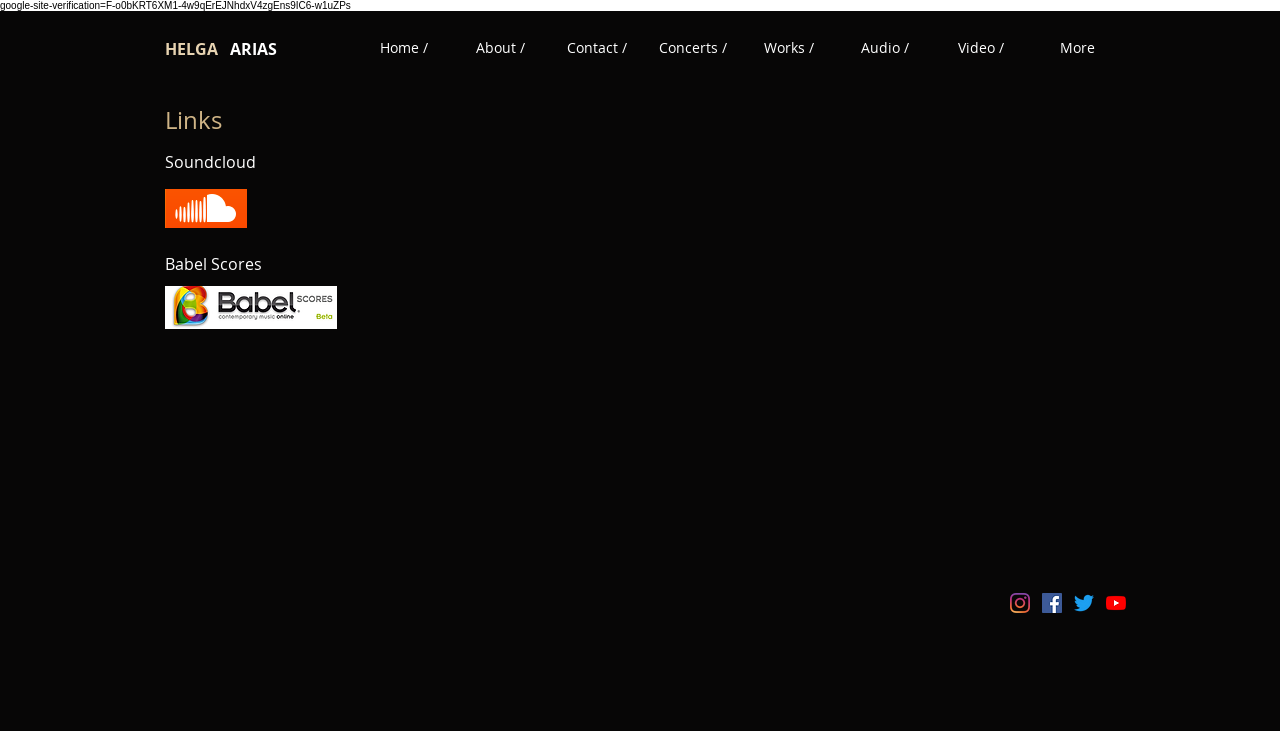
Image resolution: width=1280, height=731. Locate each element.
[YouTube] (1116, 603)
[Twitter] (1084, 603)
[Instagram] (1020, 603)
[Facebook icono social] (1052, 603)
